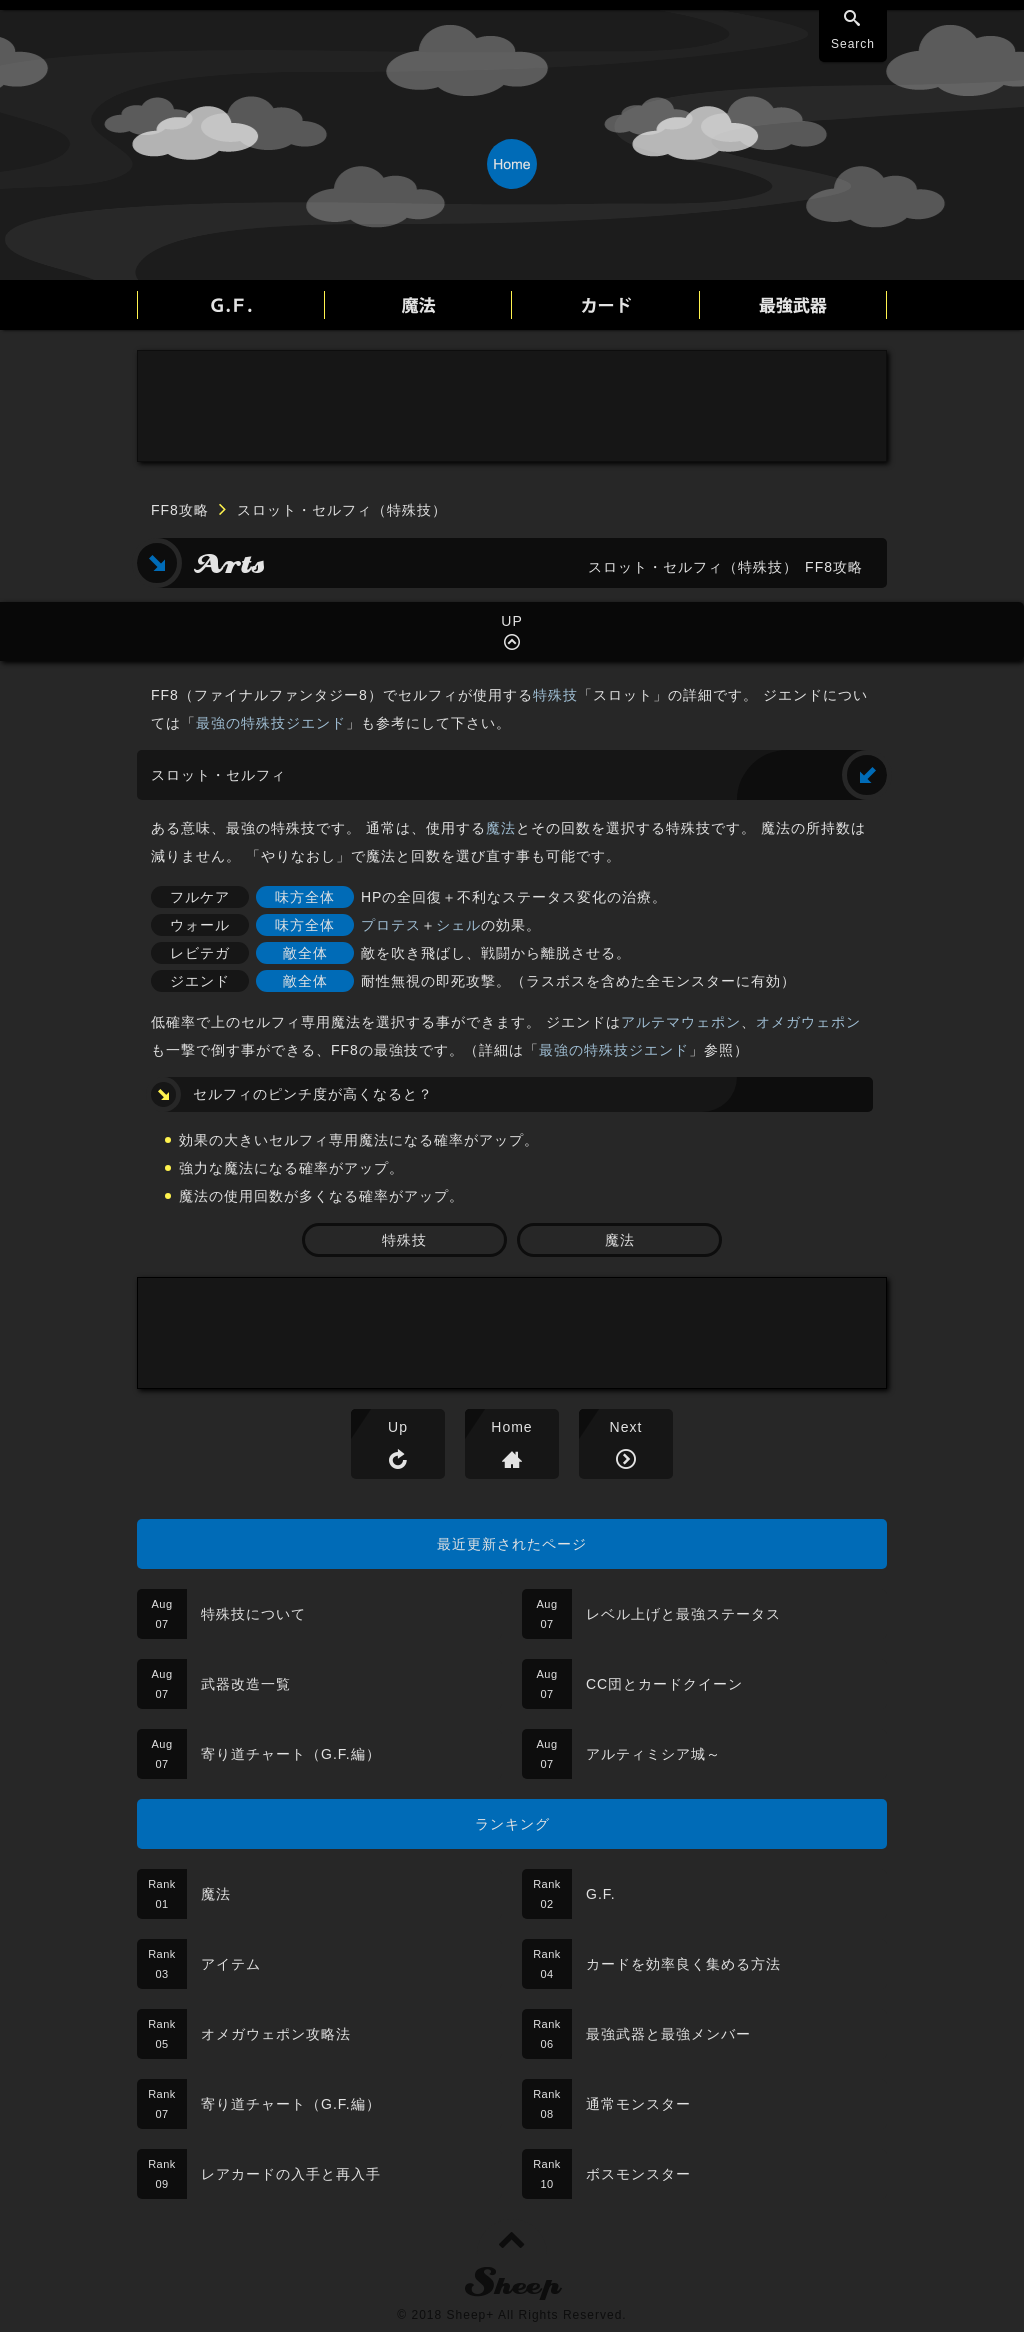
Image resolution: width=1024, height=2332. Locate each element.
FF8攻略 (180, 510)
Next (626, 1427)
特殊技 (555, 695)
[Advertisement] (512, 406)
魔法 (501, 828)
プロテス (391, 925)
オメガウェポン (808, 1022)
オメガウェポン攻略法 (276, 2034)
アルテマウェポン (681, 1022)
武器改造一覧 (246, 1684)
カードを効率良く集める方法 (683, 1964)
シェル (458, 925)
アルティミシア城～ (653, 1754)
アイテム (231, 1964)
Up (398, 1427)
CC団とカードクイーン (664, 1684)
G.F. (601, 1894)
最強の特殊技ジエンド (271, 723)
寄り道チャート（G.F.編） (291, 1754)
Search (853, 44)
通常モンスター (638, 2104)
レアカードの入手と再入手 (291, 2174)
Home (511, 1427)
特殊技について (253, 1614)
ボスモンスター (638, 2174)
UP (511, 621)
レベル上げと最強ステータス (683, 1614)
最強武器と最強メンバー (668, 2034)
